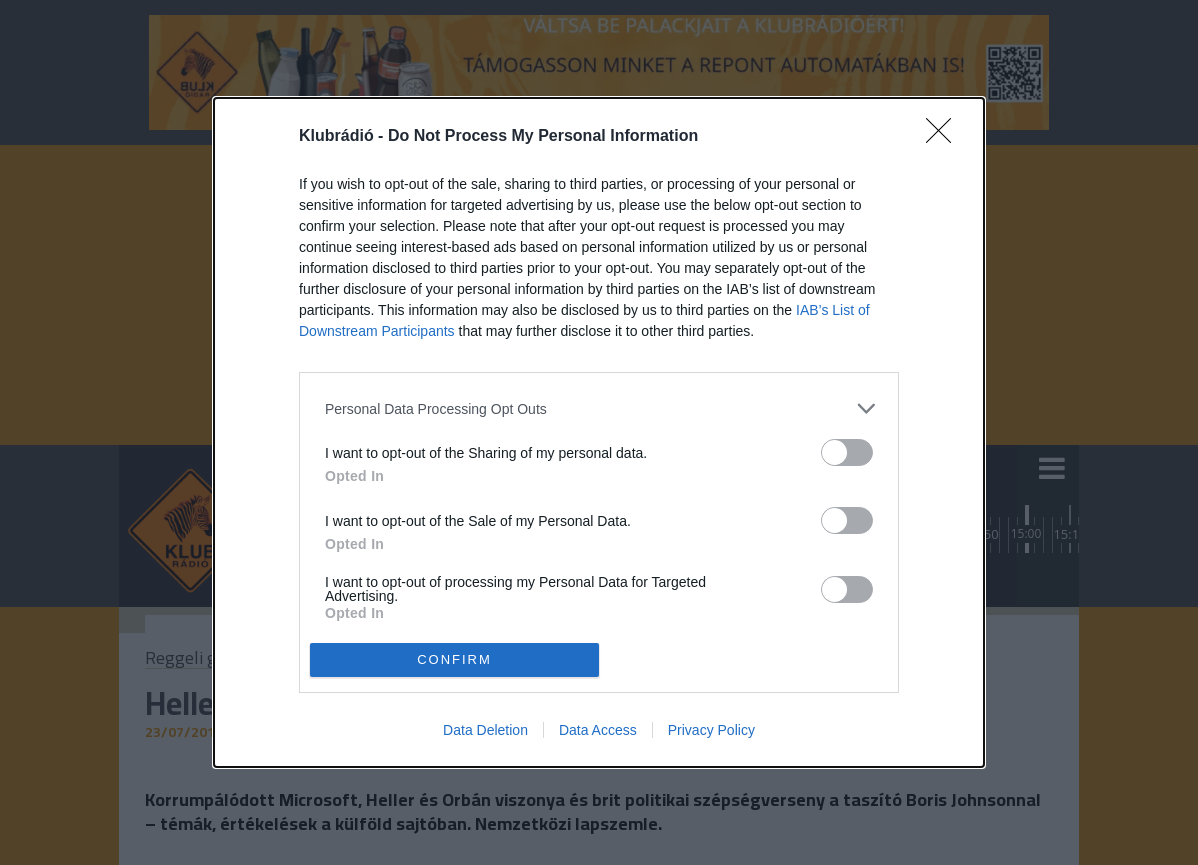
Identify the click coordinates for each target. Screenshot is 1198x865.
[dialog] (599, 432)
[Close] (945, 137)
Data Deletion (485, 730)
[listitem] (599, 408)
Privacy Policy (711, 730)
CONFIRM (454, 658)
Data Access (598, 730)
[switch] (847, 452)
